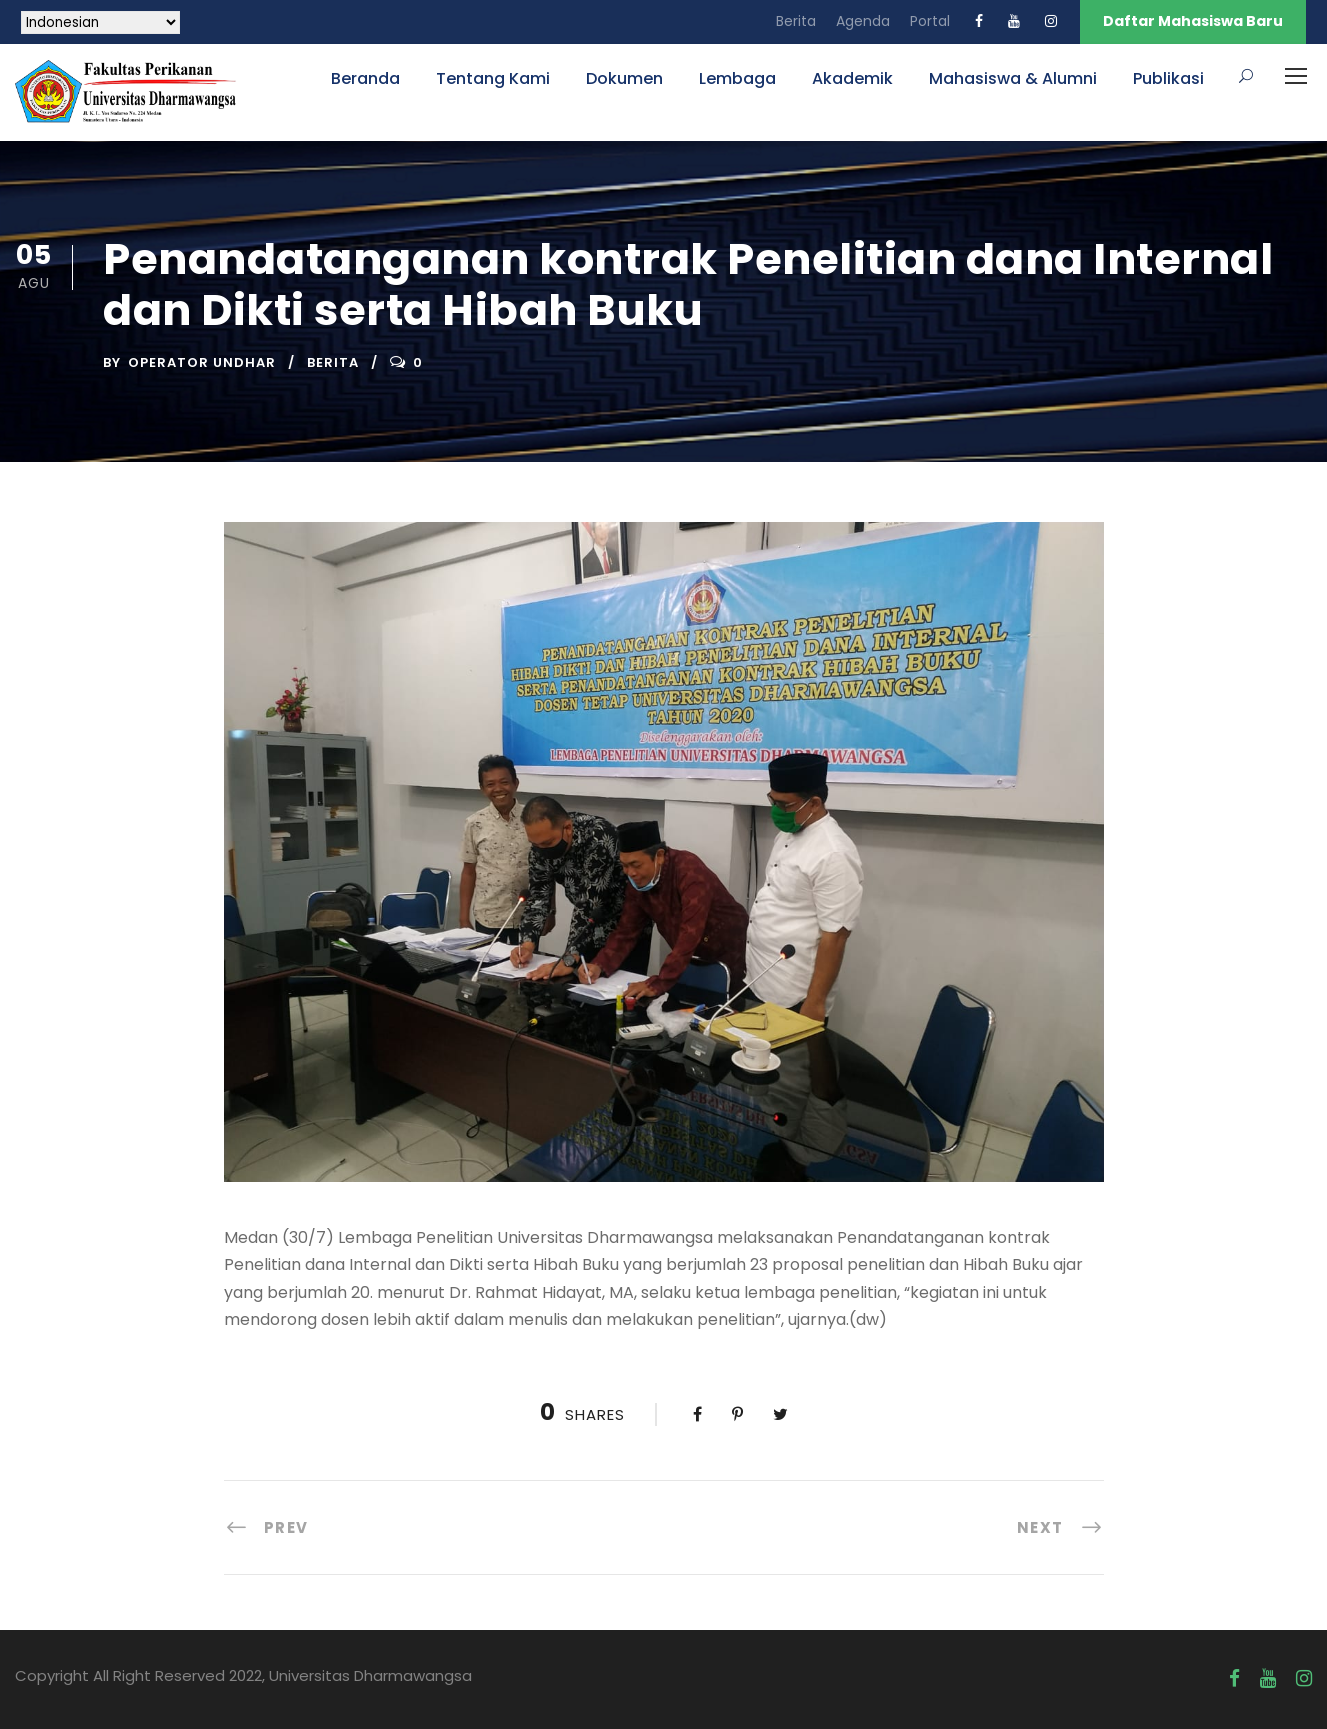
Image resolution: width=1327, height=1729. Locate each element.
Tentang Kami (493, 78)
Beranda (365, 78)
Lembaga (737, 78)
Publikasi (1168, 78)
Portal (930, 21)
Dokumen (624, 78)
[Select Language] (100, 22)
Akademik (852, 78)
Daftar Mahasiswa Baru (1193, 21)
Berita (796, 21)
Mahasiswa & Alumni (1013, 78)
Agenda (863, 21)
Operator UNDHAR (202, 362)
